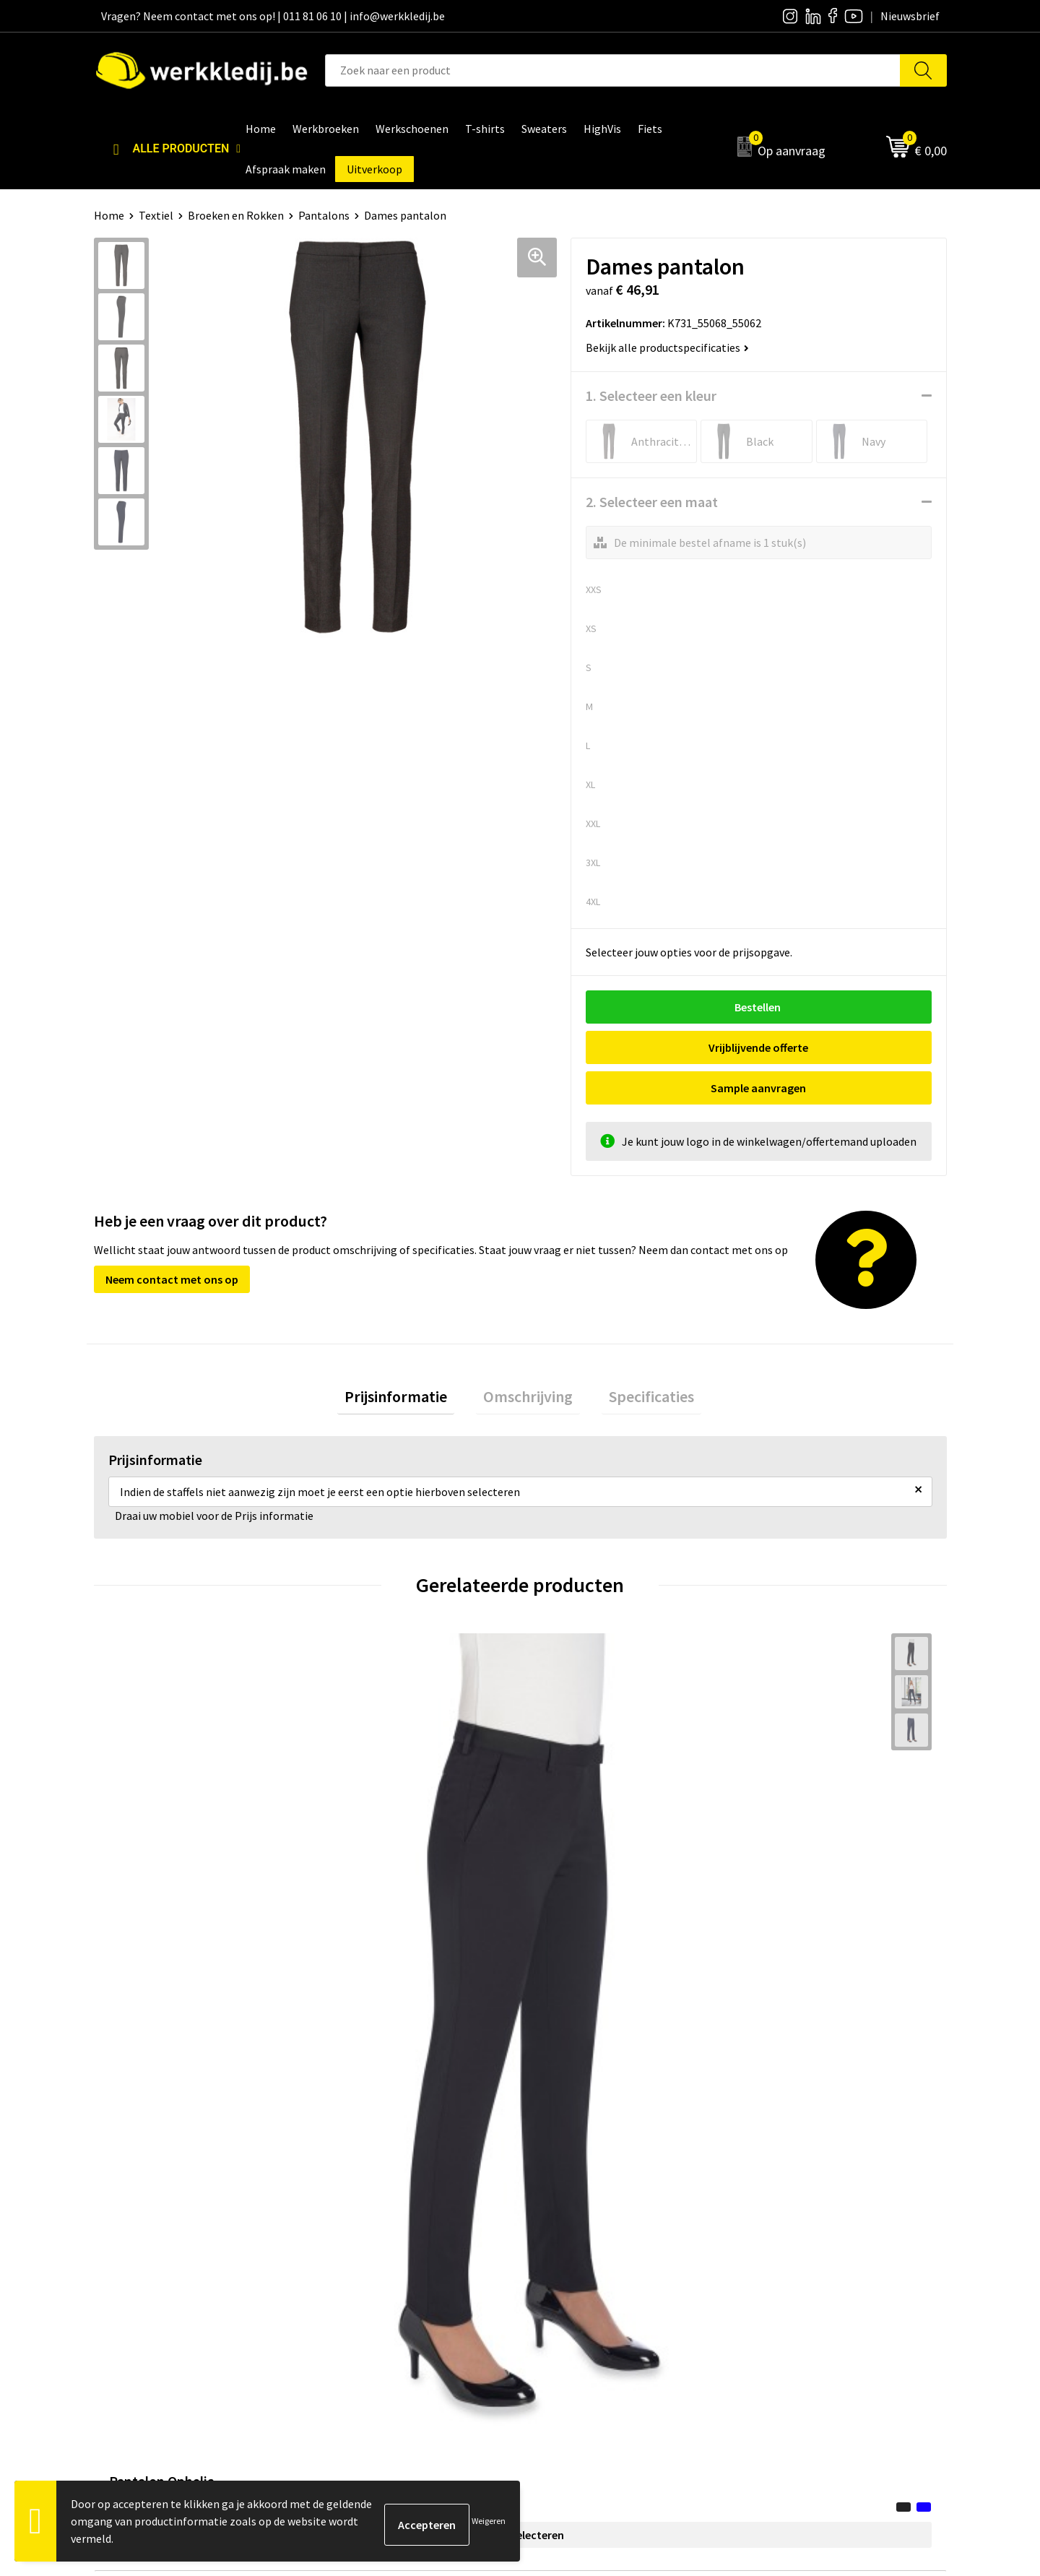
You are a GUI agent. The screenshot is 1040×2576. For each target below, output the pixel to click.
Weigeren (489, 2520)
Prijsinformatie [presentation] (410, 1359)
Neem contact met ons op (171, 1239)
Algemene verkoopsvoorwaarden (407, 2272)
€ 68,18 (147, 1834)
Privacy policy (360, 2228)
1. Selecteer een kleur (651, 395)
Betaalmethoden (791, 2228)
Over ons (559, 2206)
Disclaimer (775, 2206)
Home (109, 215)
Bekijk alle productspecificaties (667, 347)
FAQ (336, 2293)
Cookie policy (359, 2250)
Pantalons (324, 215)
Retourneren (780, 2250)
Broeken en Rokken (236, 215)
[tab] (410, 1360)
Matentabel (567, 2272)
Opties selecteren (200, 1862)
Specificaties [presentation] (637, 1359)
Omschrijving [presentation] (528, 1359)
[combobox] (613, 70)
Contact (346, 2206)
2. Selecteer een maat (652, 502)
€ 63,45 (360, 1834)
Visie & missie (571, 2250)
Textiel (156, 215)
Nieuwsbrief (567, 2228)
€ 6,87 (569, 1834)
